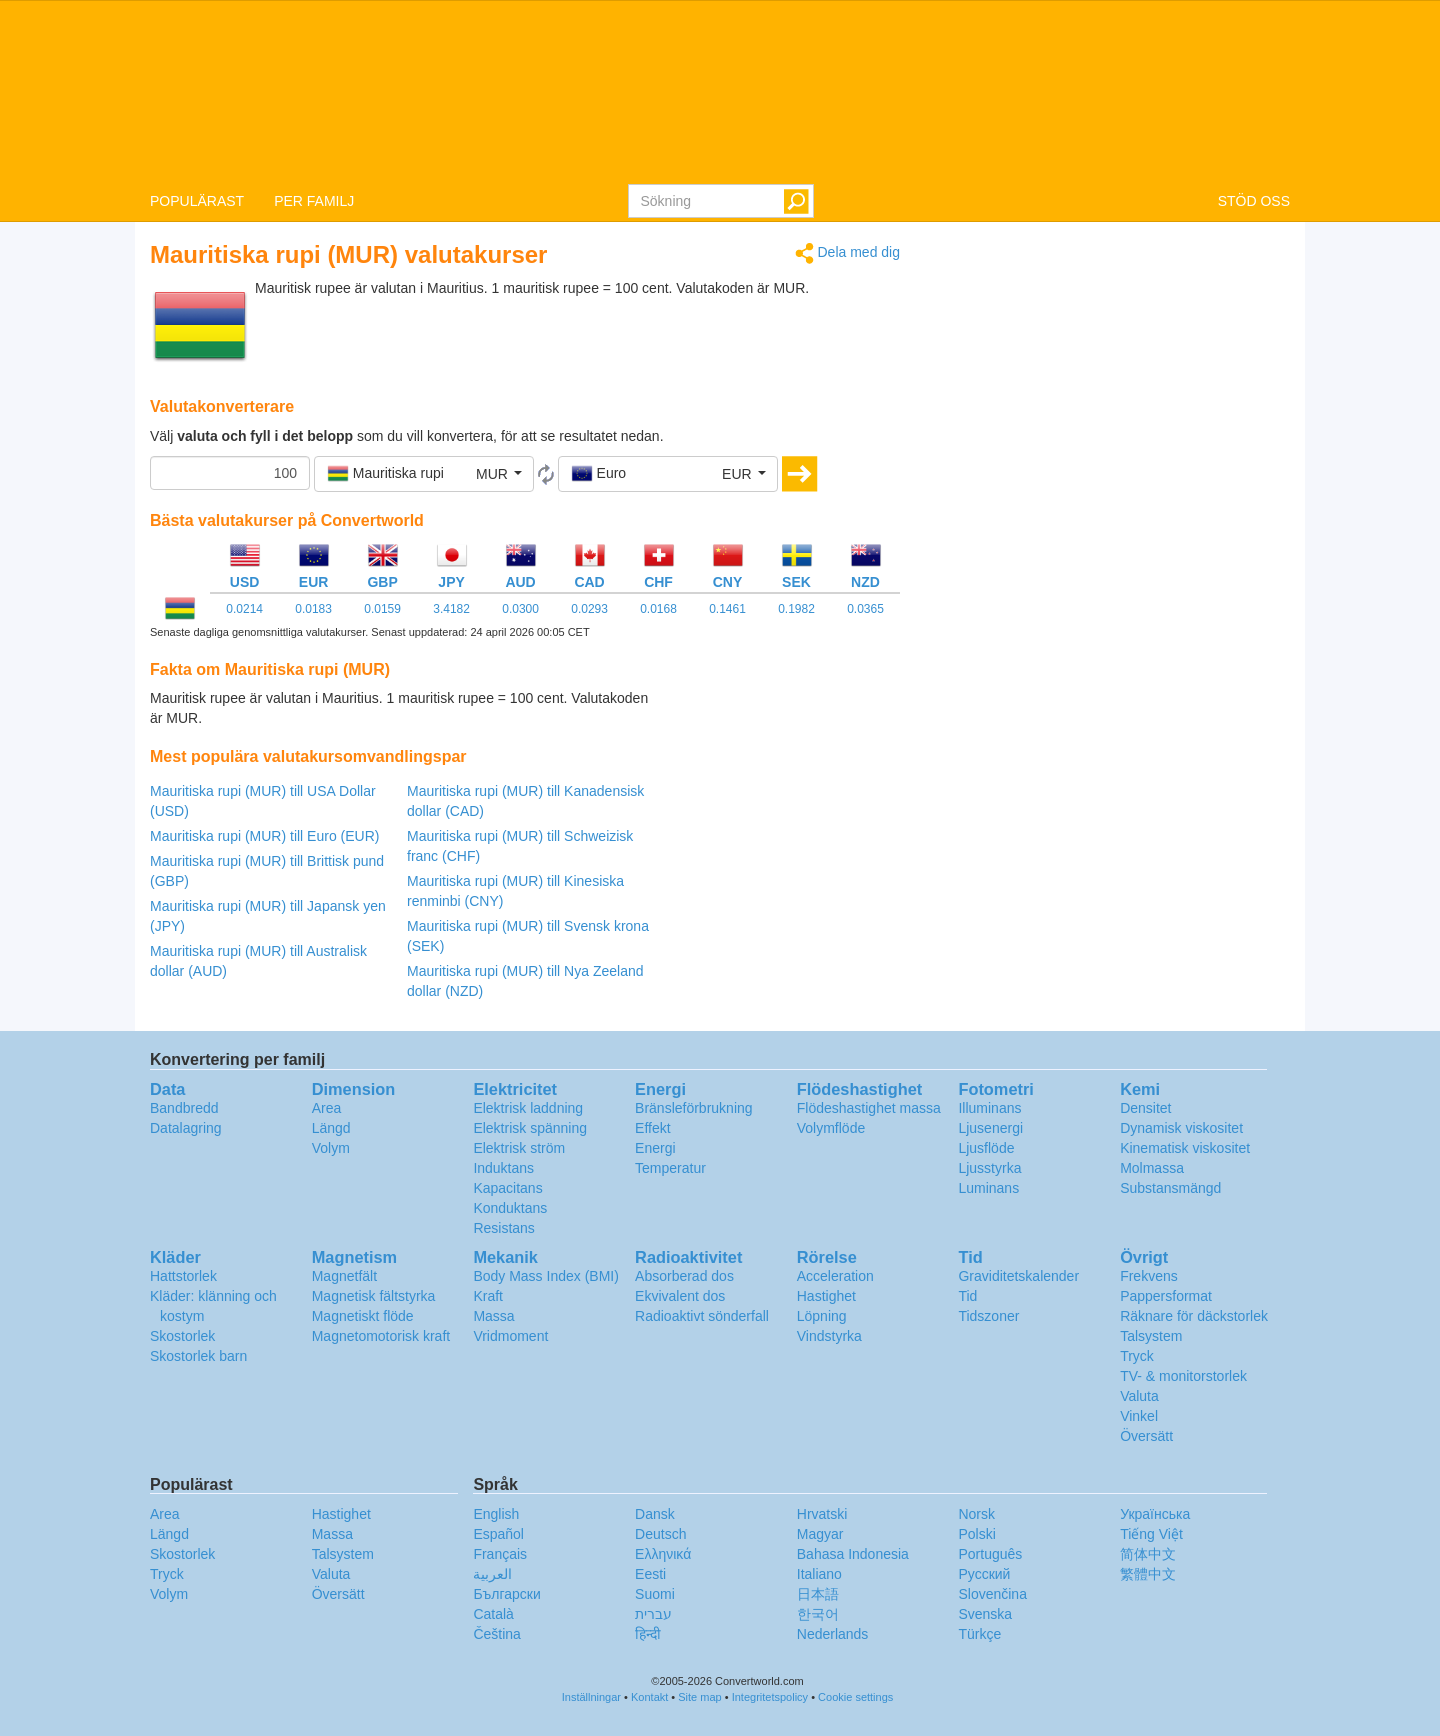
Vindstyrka (829, 1336)
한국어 (818, 1614)
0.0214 (244, 609)
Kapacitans (507, 1188)
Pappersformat (1166, 1296)
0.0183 (313, 609)
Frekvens (1149, 1276)
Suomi (655, 1594)
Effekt (653, 1128)
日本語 (818, 1594)
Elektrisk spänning (530, 1128)
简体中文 (1148, 1554)
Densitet (1145, 1108)
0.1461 (727, 609)
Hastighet (826, 1296)
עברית (653, 1614)
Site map (699, 1697)
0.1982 (796, 609)
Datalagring (186, 1128)
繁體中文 (1148, 1574)
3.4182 (451, 609)
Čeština (496, 1634)
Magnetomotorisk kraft (381, 1336)
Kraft (488, 1296)
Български (506, 1594)
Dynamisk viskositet (1181, 1128)
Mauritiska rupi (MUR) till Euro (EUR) (264, 836)
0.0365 (865, 609)
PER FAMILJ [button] (314, 201)
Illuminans (989, 1108)
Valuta (1139, 1396)
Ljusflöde (986, 1148)
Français (500, 1554)
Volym (331, 1148)
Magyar (820, 1534)
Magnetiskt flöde (363, 1316)
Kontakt (649, 1697)
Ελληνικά (663, 1554)
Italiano (819, 1574)
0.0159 (382, 609)
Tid (967, 1296)
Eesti (650, 1574)
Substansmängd (1170, 1188)
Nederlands (833, 1634)
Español (498, 1534)
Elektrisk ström (519, 1148)
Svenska (985, 1614)
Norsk (976, 1514)
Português (990, 1554)
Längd (331, 1128)
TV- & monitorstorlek (1183, 1376)
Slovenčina (992, 1594)
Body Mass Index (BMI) (546, 1276)
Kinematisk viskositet (1185, 1148)
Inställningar (591, 1697)
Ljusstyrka (989, 1168)
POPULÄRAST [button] (197, 201)
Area (327, 1108)
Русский (984, 1574)
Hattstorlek (183, 1276)
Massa (493, 1316)
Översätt (1146, 1436)
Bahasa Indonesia (853, 1554)
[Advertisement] (775, 738)
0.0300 (520, 609)
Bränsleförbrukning (694, 1108)
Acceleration (835, 1276)
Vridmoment (510, 1336)
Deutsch (660, 1534)
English (496, 1514)
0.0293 (589, 609)
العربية (492, 1574)
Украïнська (1155, 1514)
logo (720, 91)
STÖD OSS (1254, 201)
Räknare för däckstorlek (1194, 1316)
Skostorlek (182, 1336)
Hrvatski (822, 1514)
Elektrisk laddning (528, 1108)
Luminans (988, 1188)
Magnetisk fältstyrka (374, 1296)
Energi (655, 1148)
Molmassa (1152, 1168)
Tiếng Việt (1151, 1534)
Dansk (655, 1514)
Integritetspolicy (770, 1697)
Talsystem (1151, 1336)
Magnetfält (344, 1276)
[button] (424, 474)
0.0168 (658, 609)
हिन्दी (648, 1634)
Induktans (503, 1168)
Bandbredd (184, 1108)
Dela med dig (847, 253)
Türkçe (979, 1634)
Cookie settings (855, 1697)
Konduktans (510, 1208)
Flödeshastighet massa (869, 1108)
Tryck (1137, 1356)
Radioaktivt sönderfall (702, 1316)
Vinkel (1139, 1416)
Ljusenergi (990, 1128)
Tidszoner (988, 1316)
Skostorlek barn (198, 1356)
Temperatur (670, 1168)
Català (493, 1614)
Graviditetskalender (1018, 1276)
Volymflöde (831, 1128)
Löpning (822, 1316)
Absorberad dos (684, 1276)
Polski (976, 1534)
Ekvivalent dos (680, 1296)
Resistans (503, 1228)
